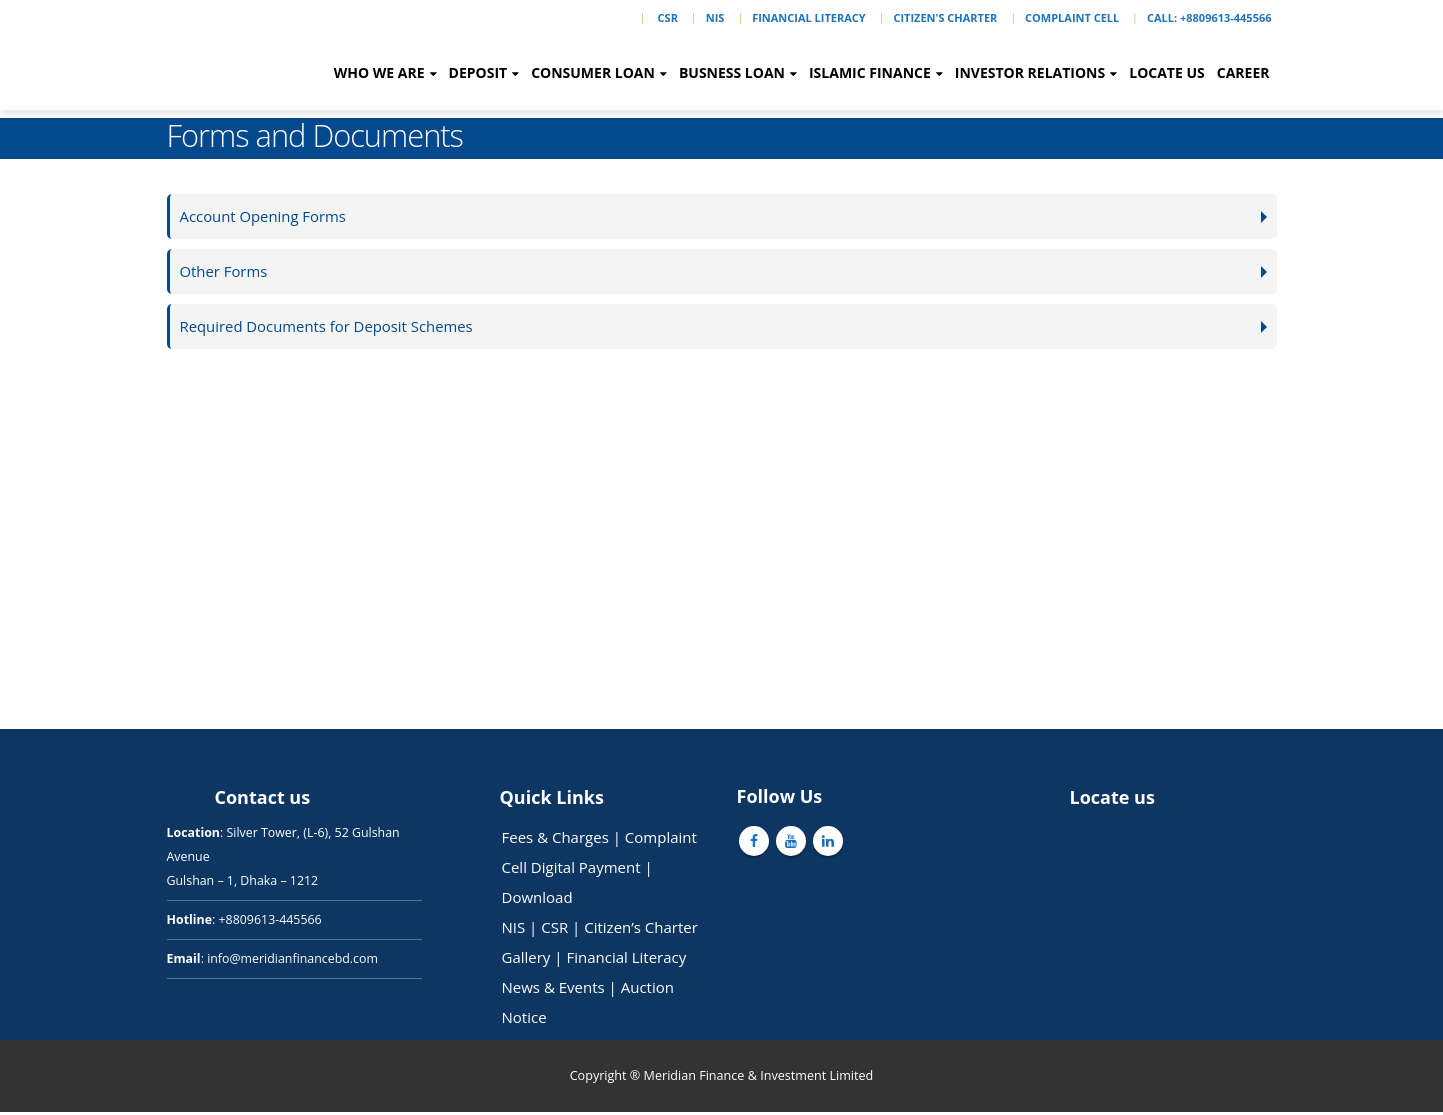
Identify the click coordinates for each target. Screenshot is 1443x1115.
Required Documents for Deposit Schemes (332, 328)
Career (1243, 72)
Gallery (526, 960)
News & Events (553, 990)
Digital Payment (586, 870)
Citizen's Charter (945, 17)
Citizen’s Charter (641, 930)
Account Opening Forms (266, 216)
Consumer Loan (593, 72)
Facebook (754, 844)
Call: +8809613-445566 (1209, 17)
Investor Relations (1030, 72)
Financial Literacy (808, 17)
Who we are (379, 72)
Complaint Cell (1072, 17)
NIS (715, 17)
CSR (668, 17)
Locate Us (1167, 72)
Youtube (791, 844)
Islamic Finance (870, 72)
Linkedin (828, 844)
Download (537, 900)
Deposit (478, 72)
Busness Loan (732, 72)
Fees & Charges (555, 840)
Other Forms (225, 272)
